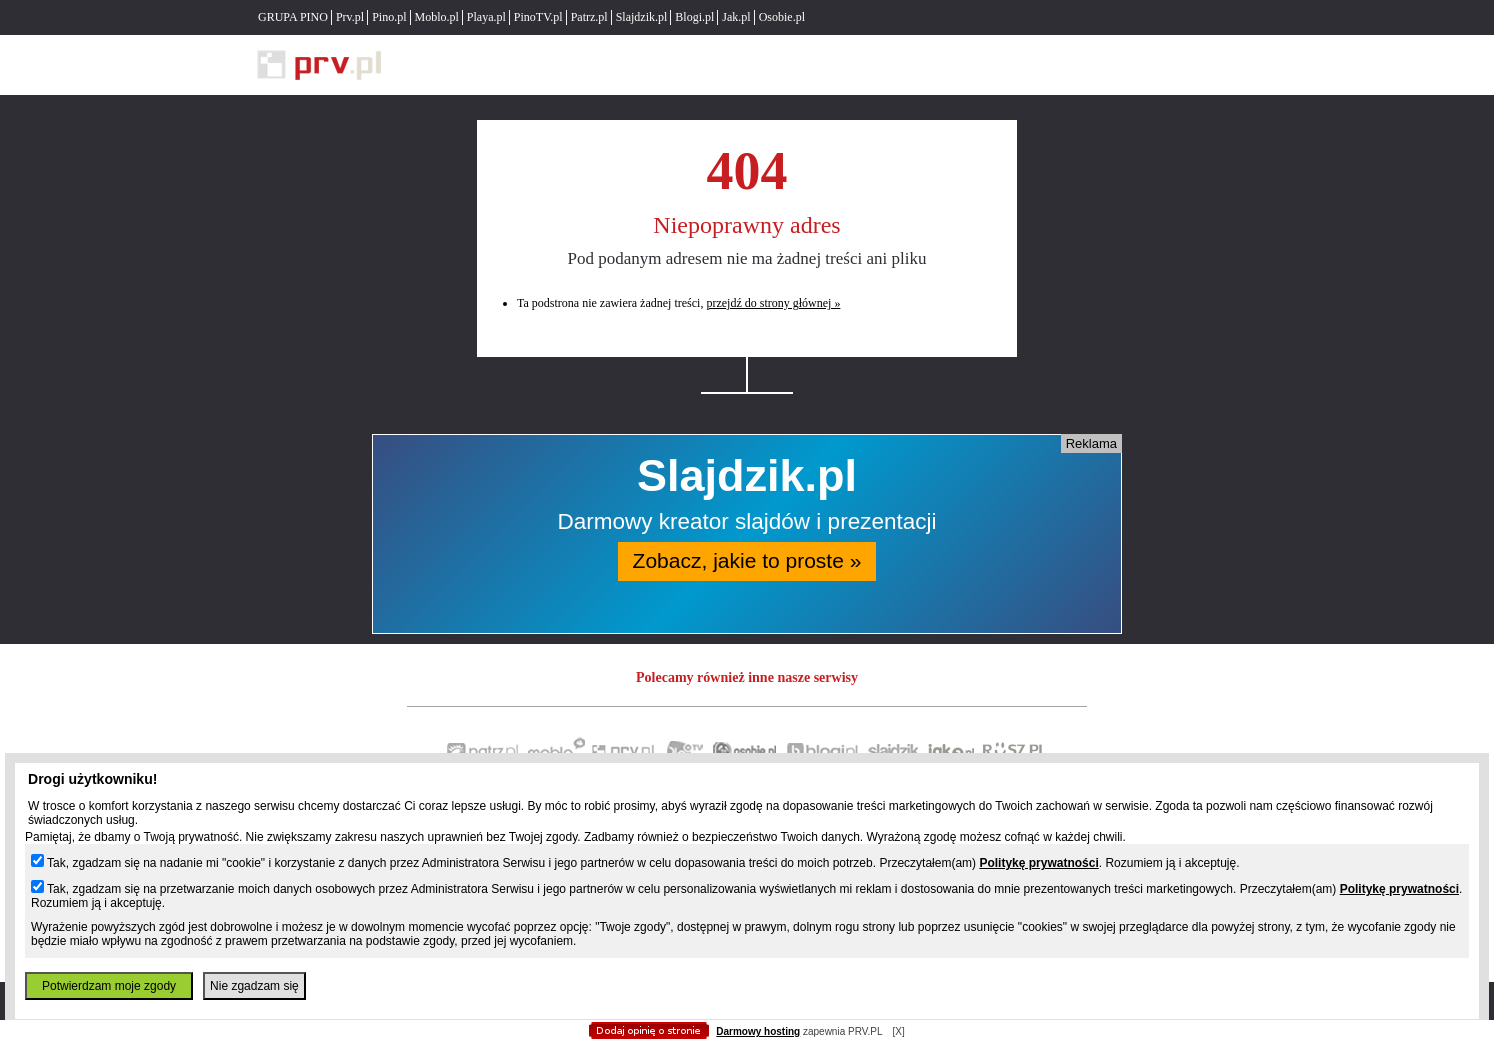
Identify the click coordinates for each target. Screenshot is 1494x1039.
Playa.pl (486, 17)
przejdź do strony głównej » (773, 303)
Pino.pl (389, 17)
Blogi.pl (694, 17)
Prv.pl (350, 17)
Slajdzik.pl (642, 17)
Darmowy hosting (758, 1031)
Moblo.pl (437, 17)
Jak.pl (736, 17)
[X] (898, 1031)
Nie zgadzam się (254, 986)
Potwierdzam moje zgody (109, 986)
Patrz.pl (589, 17)
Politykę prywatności (1038, 863)
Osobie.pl (782, 17)
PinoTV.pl (538, 17)
